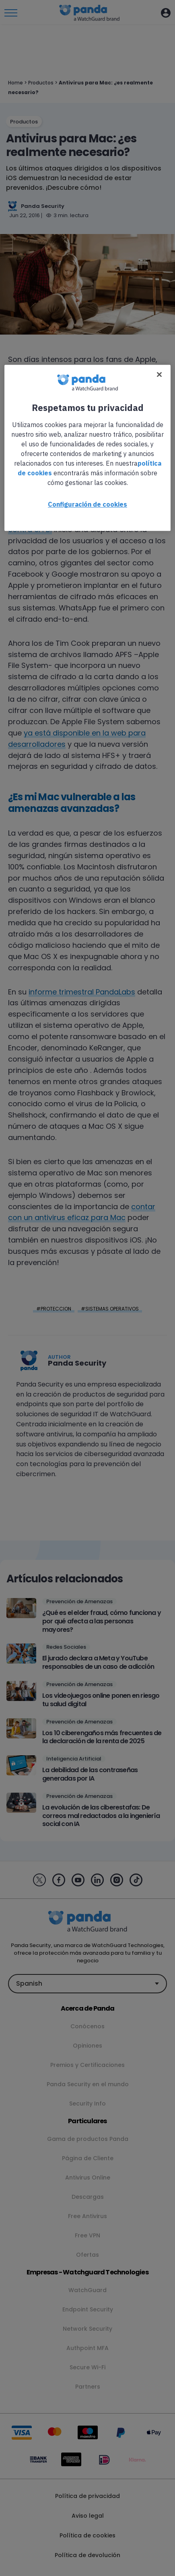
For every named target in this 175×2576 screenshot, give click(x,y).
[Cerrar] (159, 374)
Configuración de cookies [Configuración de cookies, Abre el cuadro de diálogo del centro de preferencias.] (87, 504)
